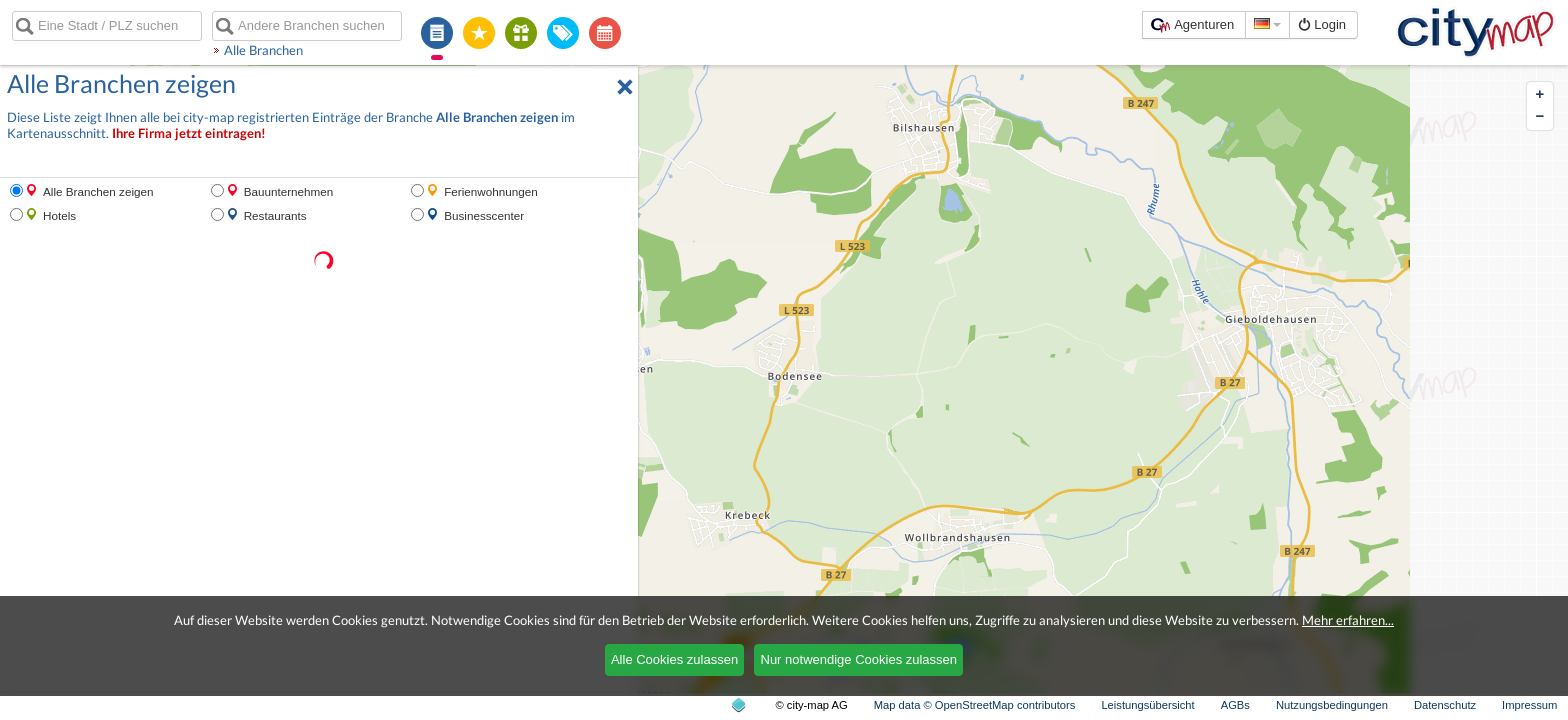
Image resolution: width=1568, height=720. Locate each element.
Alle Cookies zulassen (674, 659)
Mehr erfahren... (1348, 620)
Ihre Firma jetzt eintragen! (189, 133)
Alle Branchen (263, 50)
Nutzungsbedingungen (1332, 705)
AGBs (1235, 705)
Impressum (1529, 705)
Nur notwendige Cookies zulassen (859, 659)
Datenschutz (1445, 705)
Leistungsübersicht (1147, 705)
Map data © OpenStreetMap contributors (975, 705)
